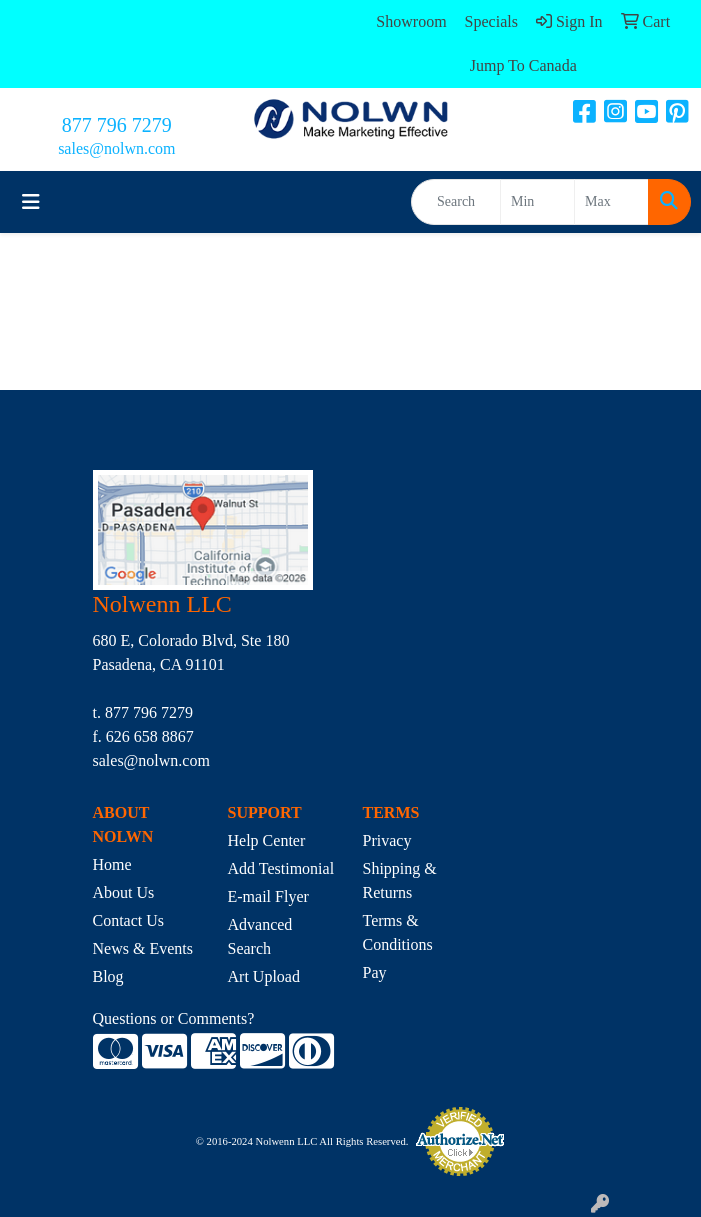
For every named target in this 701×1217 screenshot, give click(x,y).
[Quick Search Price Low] (537, 202)
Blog (108, 976)
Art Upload (264, 976)
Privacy (387, 840)
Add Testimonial (281, 868)
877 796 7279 (117, 125)
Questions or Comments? (174, 1018)
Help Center (267, 840)
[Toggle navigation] (31, 202)
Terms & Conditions (398, 932)
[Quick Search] (456, 202)
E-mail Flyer (268, 896)
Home (112, 864)
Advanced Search (260, 936)
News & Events (143, 948)
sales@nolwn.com (116, 148)
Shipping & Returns (400, 880)
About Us (124, 892)
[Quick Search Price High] (611, 202)
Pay (375, 972)
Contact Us (129, 920)
